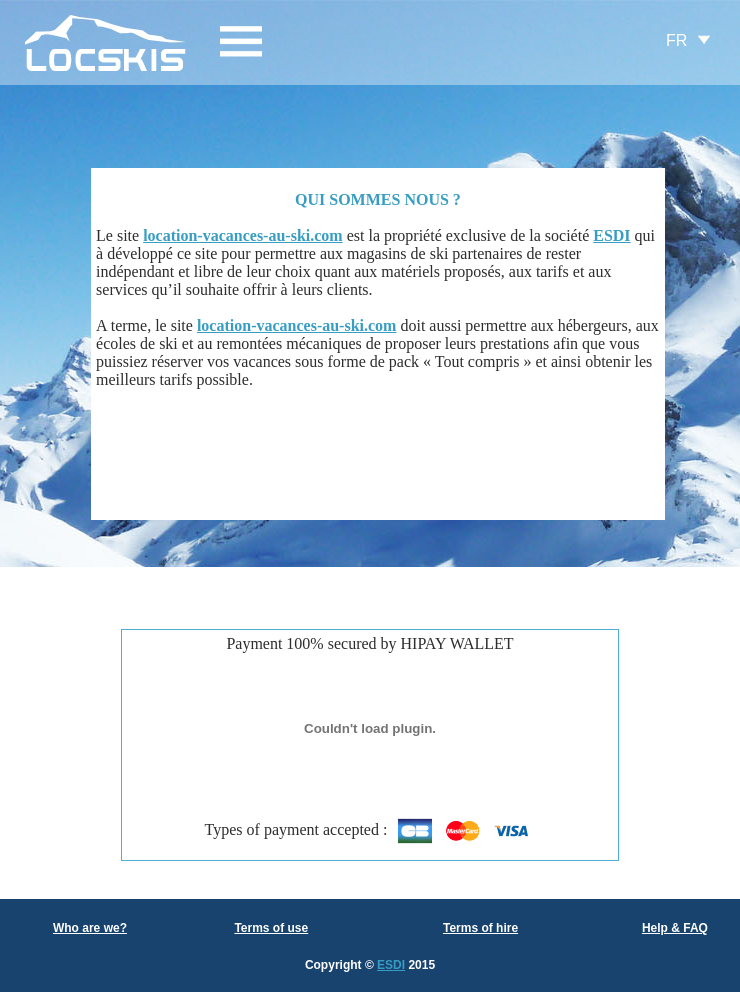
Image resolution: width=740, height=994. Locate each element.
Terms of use (271, 928)
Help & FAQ (675, 928)
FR (676, 40)
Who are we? (90, 928)
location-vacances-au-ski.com (243, 235)
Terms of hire (480, 928)
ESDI (391, 965)
